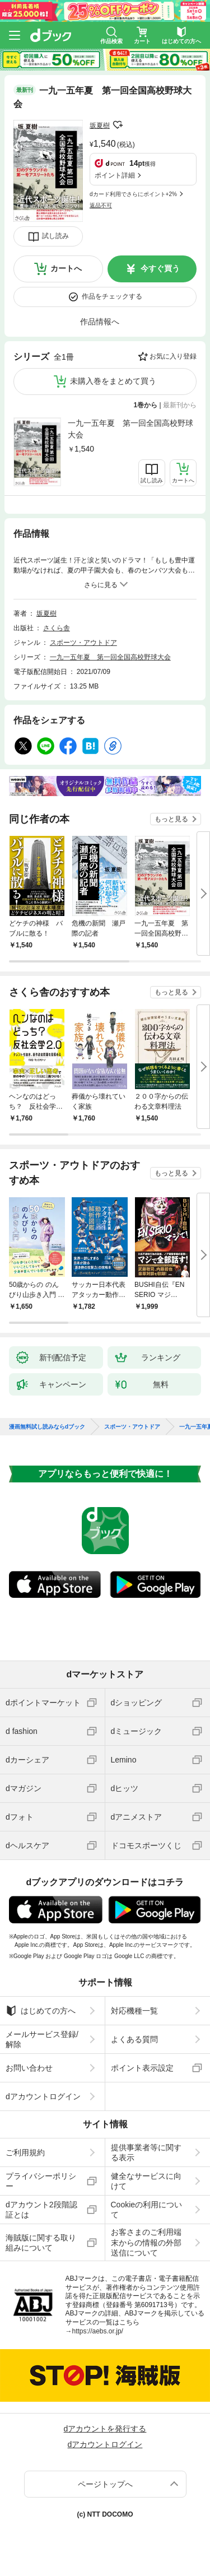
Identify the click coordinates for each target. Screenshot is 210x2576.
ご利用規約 (25, 2152)
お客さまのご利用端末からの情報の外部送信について (146, 2242)
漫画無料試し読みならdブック (47, 1427)
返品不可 (101, 205)
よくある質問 (134, 2039)
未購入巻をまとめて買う (113, 380)
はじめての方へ (41, 2010)
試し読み (55, 236)
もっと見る (171, 819)
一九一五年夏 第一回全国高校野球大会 (130, 429)
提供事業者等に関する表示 (146, 2152)
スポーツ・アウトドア (83, 643)
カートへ (66, 268)
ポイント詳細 (115, 175)
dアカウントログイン (43, 2096)
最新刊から (180, 405)
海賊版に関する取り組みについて (41, 2242)
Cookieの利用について (147, 2209)
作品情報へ (99, 321)
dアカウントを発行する (105, 2428)
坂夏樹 (100, 125)
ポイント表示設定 (142, 2067)
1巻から (146, 405)
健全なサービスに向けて (146, 2181)
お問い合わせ (29, 2067)
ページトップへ (105, 2484)
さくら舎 (56, 628)
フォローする (117, 125)
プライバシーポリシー (41, 2181)
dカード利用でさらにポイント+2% (133, 194)
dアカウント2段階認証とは (41, 2209)
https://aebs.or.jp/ (97, 2331)
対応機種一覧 (134, 2010)
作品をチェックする (112, 296)
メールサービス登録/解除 (42, 2039)
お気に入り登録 (173, 356)
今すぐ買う (160, 268)
